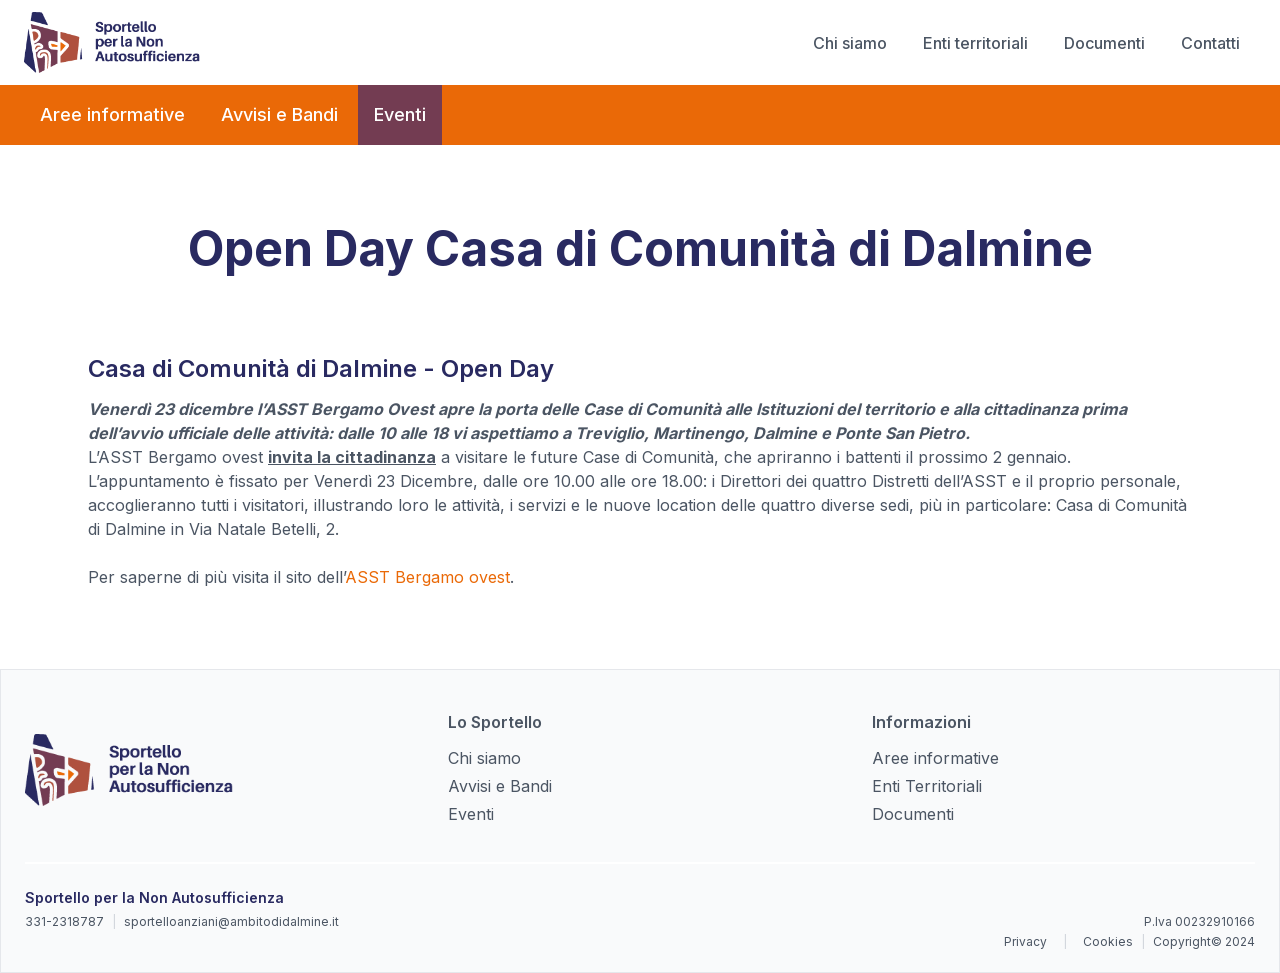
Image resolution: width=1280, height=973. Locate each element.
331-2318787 (64, 921)
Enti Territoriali (927, 786)
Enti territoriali (975, 43)
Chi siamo (850, 43)
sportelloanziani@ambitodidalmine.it (231, 921)
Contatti (1210, 43)
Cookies (1108, 941)
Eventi (400, 114)
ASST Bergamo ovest (427, 577)
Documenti (1104, 43)
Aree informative (112, 114)
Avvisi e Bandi (279, 114)
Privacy (1025, 941)
